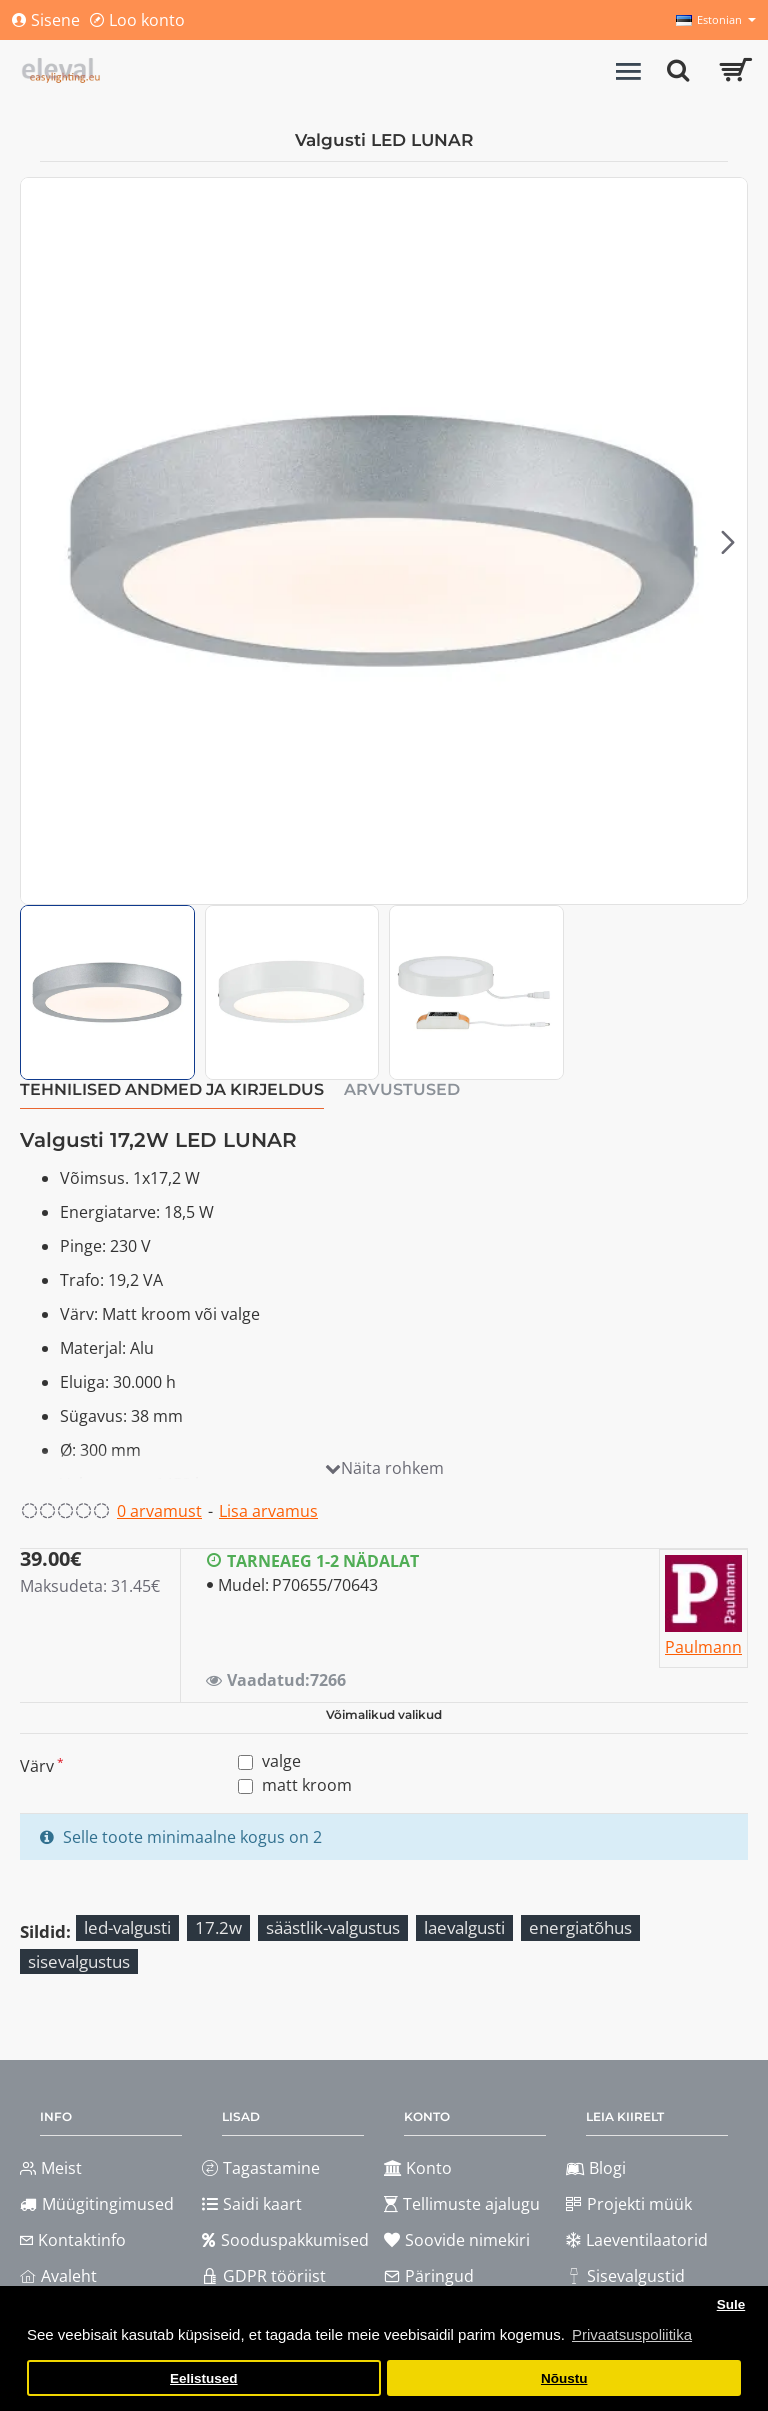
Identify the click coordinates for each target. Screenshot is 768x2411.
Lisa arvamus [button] (268, 1511)
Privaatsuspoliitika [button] (632, 2334)
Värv (37, 1766)
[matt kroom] (245, 1786)
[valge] (245, 1762)
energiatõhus (580, 1927)
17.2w (218, 1927)
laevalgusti (464, 1927)
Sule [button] (731, 2304)
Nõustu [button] (564, 2378)
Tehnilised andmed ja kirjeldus (172, 1089)
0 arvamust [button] (159, 1511)
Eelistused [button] (204, 2378)
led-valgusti (127, 1927)
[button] (728, 541)
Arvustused (402, 1089)
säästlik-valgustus (333, 1927)
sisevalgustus (79, 1961)
